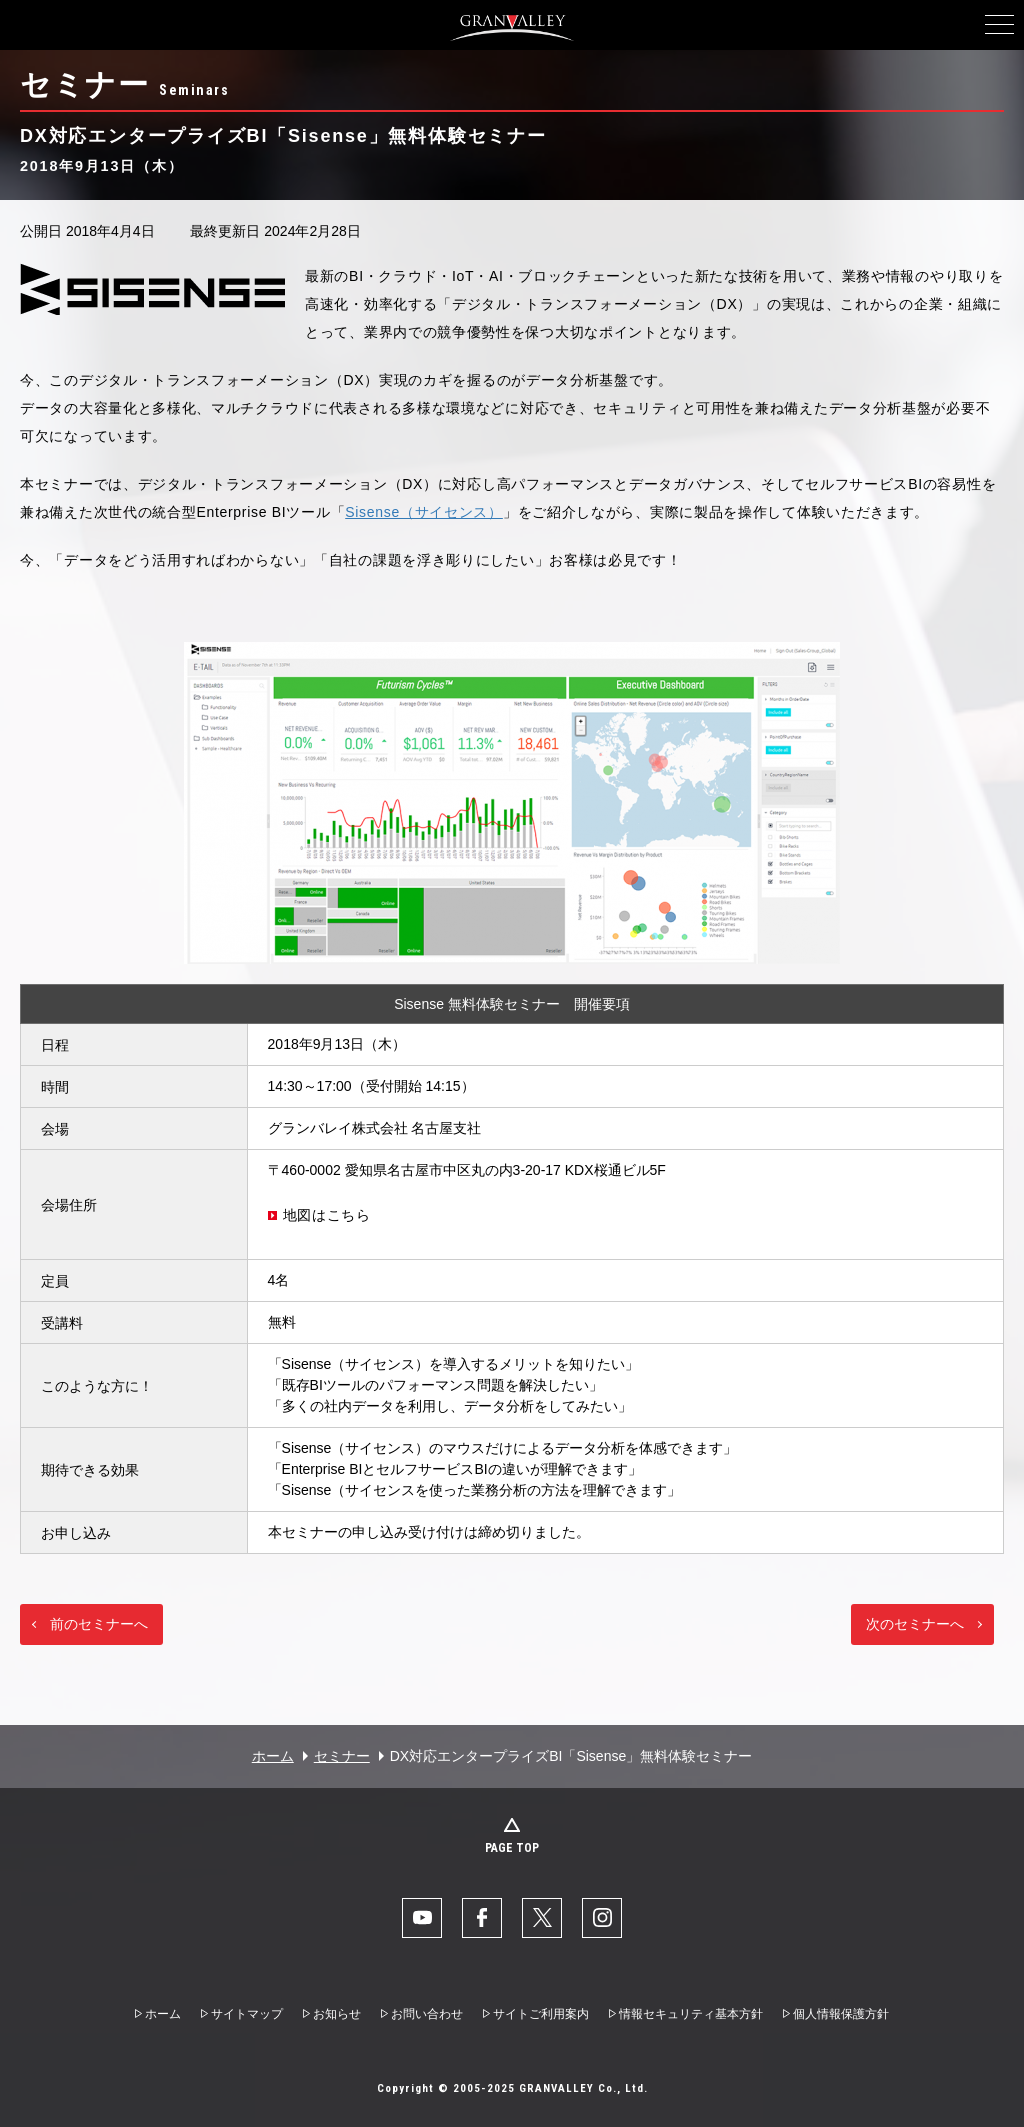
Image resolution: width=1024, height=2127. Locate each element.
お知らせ (337, 2014)
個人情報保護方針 (841, 2014)
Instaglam (602, 1918)
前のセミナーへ (99, 1624)
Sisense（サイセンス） (424, 512)
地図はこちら (327, 1215)
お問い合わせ (427, 2014)
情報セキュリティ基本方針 (691, 2014)
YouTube (422, 1918)
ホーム (273, 1756)
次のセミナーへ (915, 1624)
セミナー (342, 1756)
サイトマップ (247, 2014)
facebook (482, 1918)
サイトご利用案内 (541, 2014)
